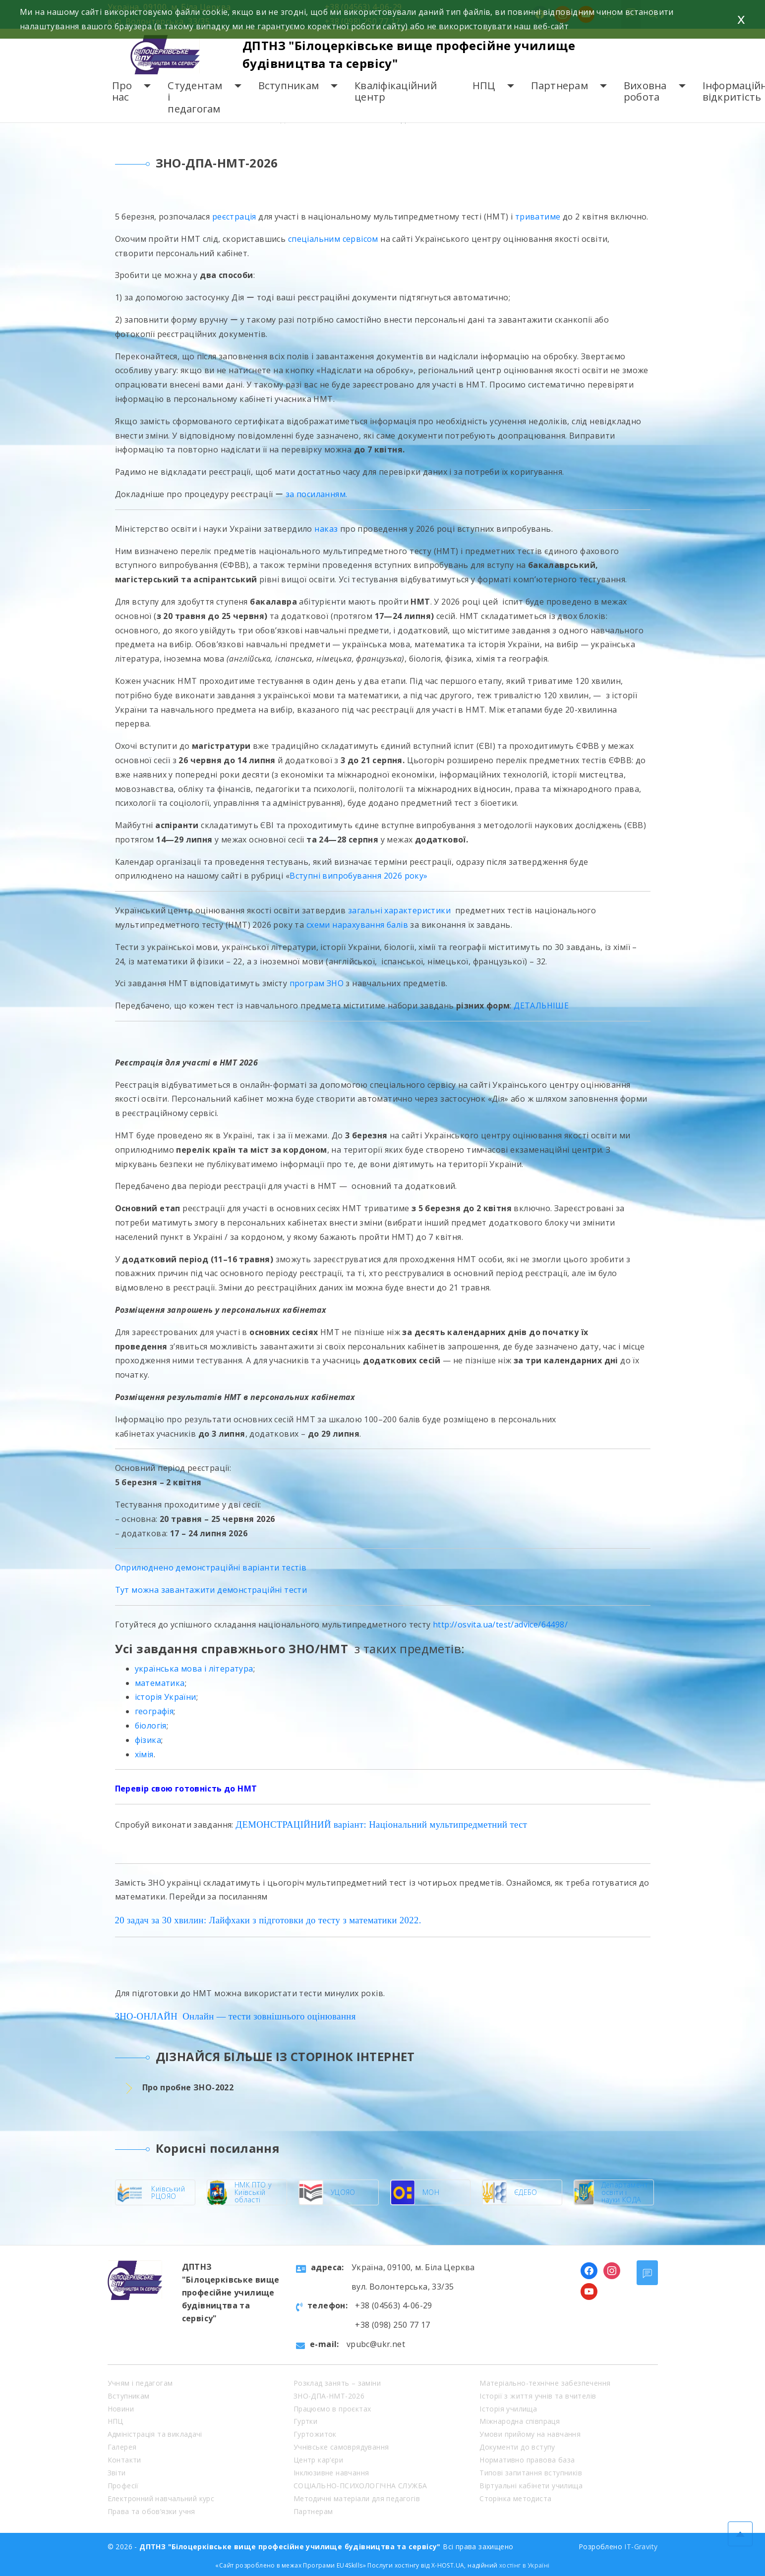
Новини (121, 2408)
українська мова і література (194, 1668)
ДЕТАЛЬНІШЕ (541, 1005)
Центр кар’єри (318, 2459)
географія (154, 1711)
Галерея (122, 2447)
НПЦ (483, 85)
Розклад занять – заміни (337, 2383)
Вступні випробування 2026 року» (358, 875)
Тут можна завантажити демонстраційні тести (211, 1589)
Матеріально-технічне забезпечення (544, 2383)
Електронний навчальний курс (161, 2498)
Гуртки (305, 2421)
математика (160, 1683)
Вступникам (288, 85)
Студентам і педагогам (195, 97)
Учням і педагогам (140, 2383)
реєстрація (234, 216)
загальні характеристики (399, 910)
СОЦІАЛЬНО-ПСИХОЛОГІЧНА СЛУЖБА (360, 2485)
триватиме (538, 216)
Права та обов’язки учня (151, 2511)
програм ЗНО (317, 983)
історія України (165, 1696)
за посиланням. (317, 494)
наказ (326, 528)
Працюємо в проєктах (332, 2408)
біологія (151, 1725)
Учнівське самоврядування (341, 2447)
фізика (148, 1740)
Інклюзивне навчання (331, 2472)
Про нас (122, 91)
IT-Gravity (640, 2546)
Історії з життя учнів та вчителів (537, 2396)
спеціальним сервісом (333, 238)
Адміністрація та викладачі (155, 2434)
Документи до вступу (517, 2447)
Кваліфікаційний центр (395, 91)
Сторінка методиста (515, 2498)
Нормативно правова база (527, 2459)
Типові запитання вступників (530, 2472)
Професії (123, 2485)
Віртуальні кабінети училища (531, 2485)
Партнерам (559, 85)
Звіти (117, 2472)
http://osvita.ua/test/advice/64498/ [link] (500, 1624)
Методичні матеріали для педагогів (357, 2498)
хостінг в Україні (524, 2565)
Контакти (124, 2459)
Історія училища (508, 2408)
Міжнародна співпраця (519, 2421)
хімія (144, 1754)
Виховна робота (645, 91)
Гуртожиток (315, 2434)
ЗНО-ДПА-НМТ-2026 (329, 2396)
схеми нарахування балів (358, 924)
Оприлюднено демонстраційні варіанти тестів (211, 1567)
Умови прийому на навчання (530, 2434)
